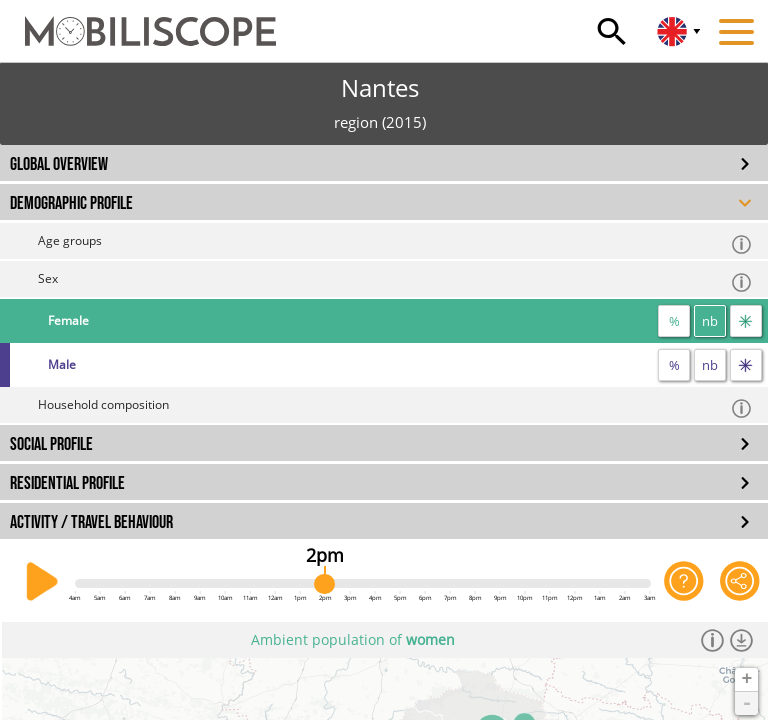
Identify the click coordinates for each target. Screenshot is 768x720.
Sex (395, 281)
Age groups (395, 243)
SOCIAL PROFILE (51, 444)
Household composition (395, 407)
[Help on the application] (684, 582)
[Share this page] (740, 582)
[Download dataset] (741, 640)
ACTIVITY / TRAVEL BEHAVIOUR (91, 522)
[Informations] (712, 640)
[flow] (746, 321)
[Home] (138, 22)
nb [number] (710, 321)
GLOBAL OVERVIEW (59, 164)
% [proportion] (674, 321)
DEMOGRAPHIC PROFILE (71, 203)
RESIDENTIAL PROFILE (67, 483)
